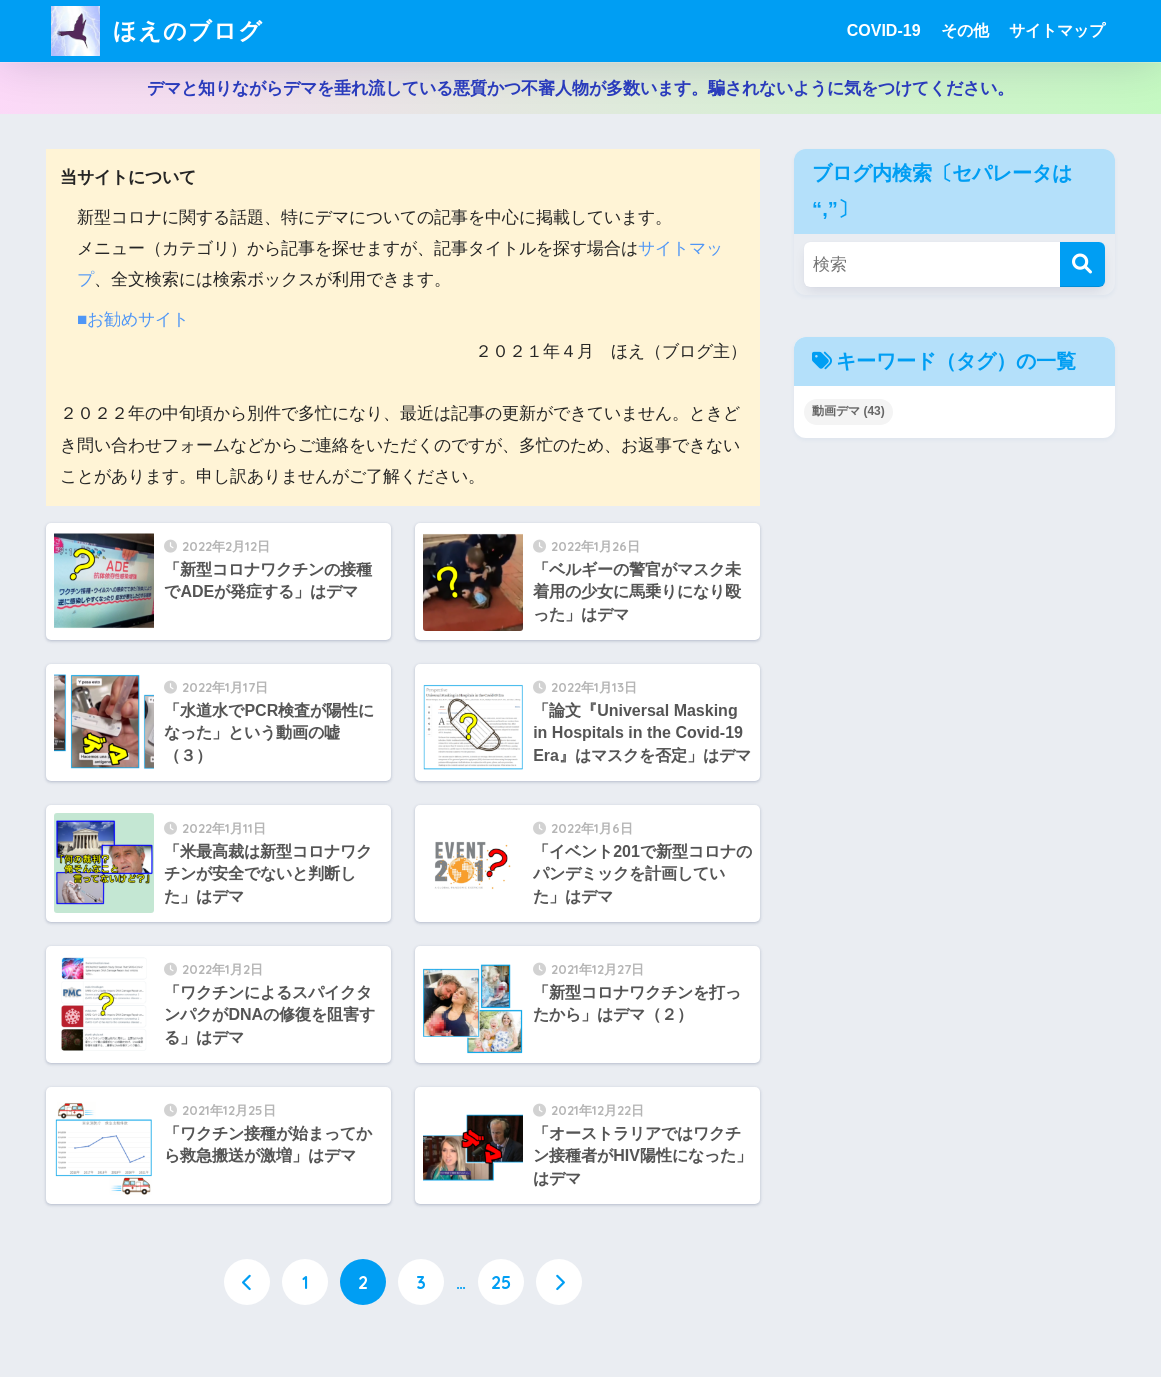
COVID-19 (884, 30)
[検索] (1082, 264)
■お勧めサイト (133, 319)
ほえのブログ (157, 30)
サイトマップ (1057, 30)
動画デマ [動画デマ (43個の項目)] (848, 411)
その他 (965, 30)
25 (501, 1282)
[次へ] (559, 1282)
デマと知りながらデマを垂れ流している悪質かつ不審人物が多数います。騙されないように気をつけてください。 (580, 88)
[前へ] (247, 1282)
